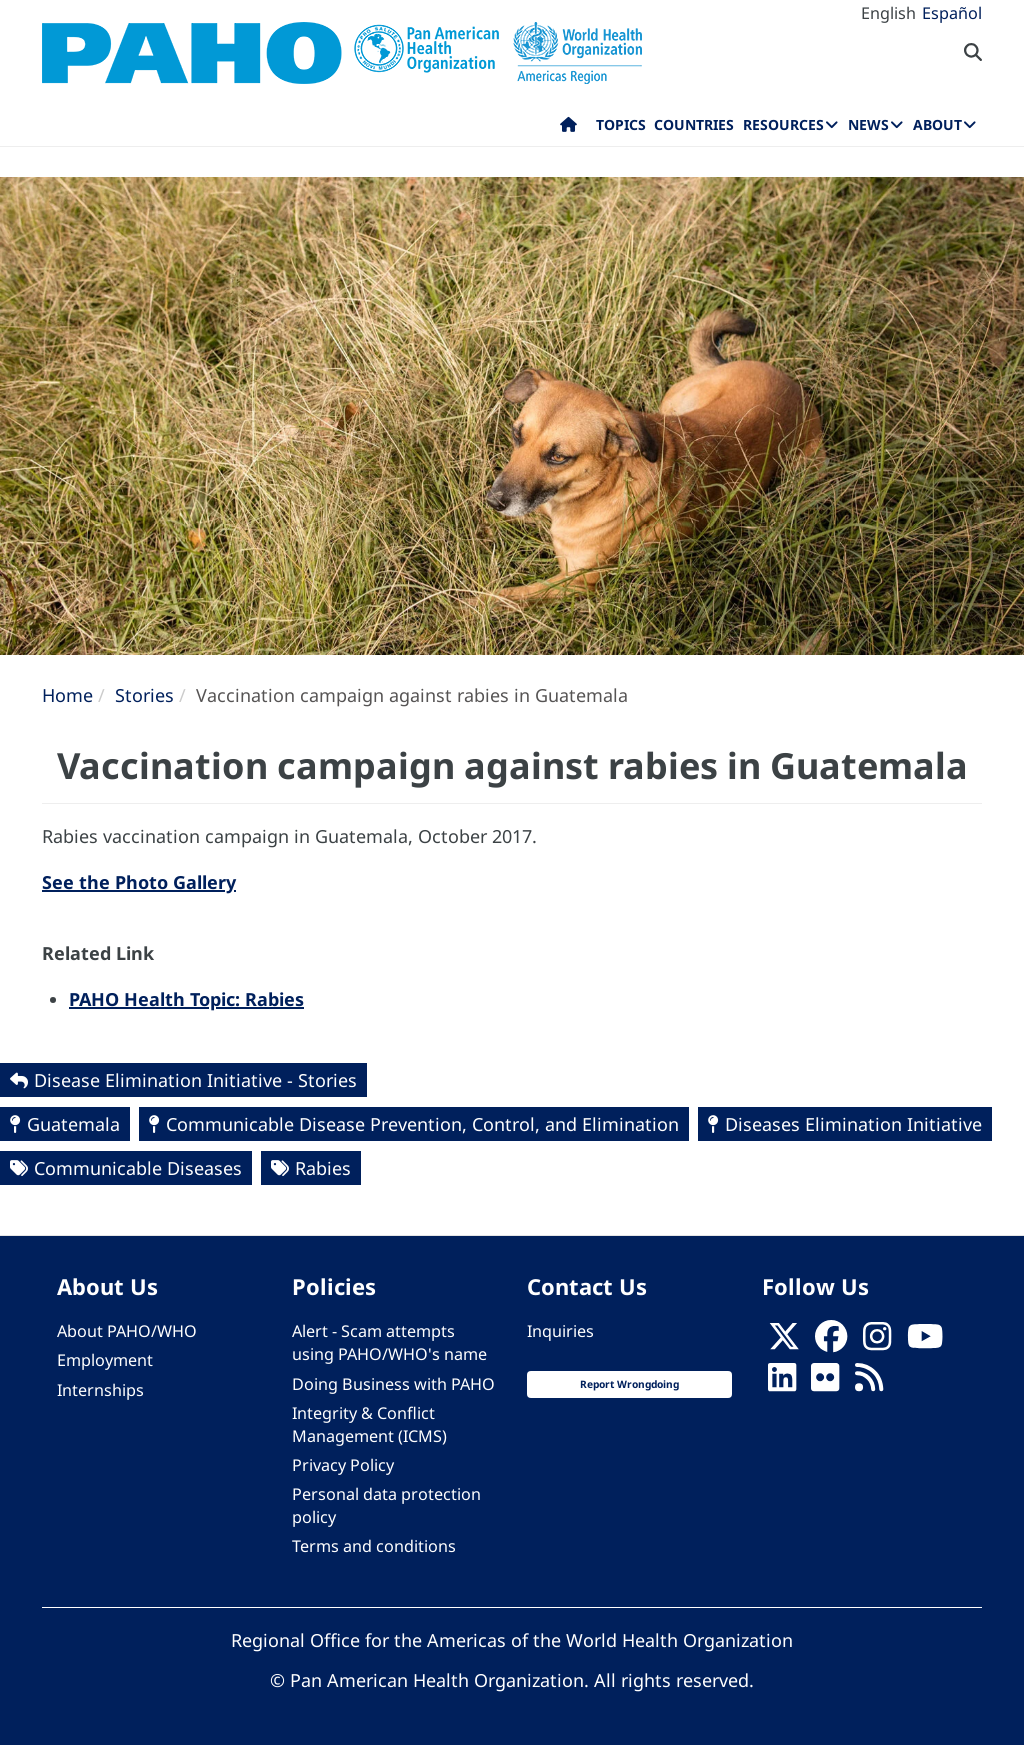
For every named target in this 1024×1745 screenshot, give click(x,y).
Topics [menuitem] (621, 124)
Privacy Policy (343, 1465)
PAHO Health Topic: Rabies (186, 999)
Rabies (323, 1168)
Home (67, 695)
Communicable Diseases (138, 1168)
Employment (105, 1360)
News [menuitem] (868, 124)
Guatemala (73, 1124)
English (888, 13)
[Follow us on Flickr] (825, 1384)
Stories (144, 695)
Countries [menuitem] (694, 124)
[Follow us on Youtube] (925, 1343)
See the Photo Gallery (139, 882)
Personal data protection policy (386, 1505)
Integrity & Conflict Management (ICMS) (369, 1424)
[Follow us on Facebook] (831, 1343)
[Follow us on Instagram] (877, 1343)
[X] (784, 1343)
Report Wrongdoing (629, 1384)
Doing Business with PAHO (393, 1384)
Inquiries (560, 1331)
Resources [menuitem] (783, 124)
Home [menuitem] (568, 129)
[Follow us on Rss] (869, 1384)
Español (952, 13)
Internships (100, 1390)
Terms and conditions (374, 1546)
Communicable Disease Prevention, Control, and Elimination (422, 1124)
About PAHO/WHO (127, 1331)
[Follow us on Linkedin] (782, 1384)
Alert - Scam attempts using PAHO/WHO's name (389, 1342)
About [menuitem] (937, 124)
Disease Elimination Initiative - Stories (195, 1080)
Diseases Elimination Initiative (853, 1124)
